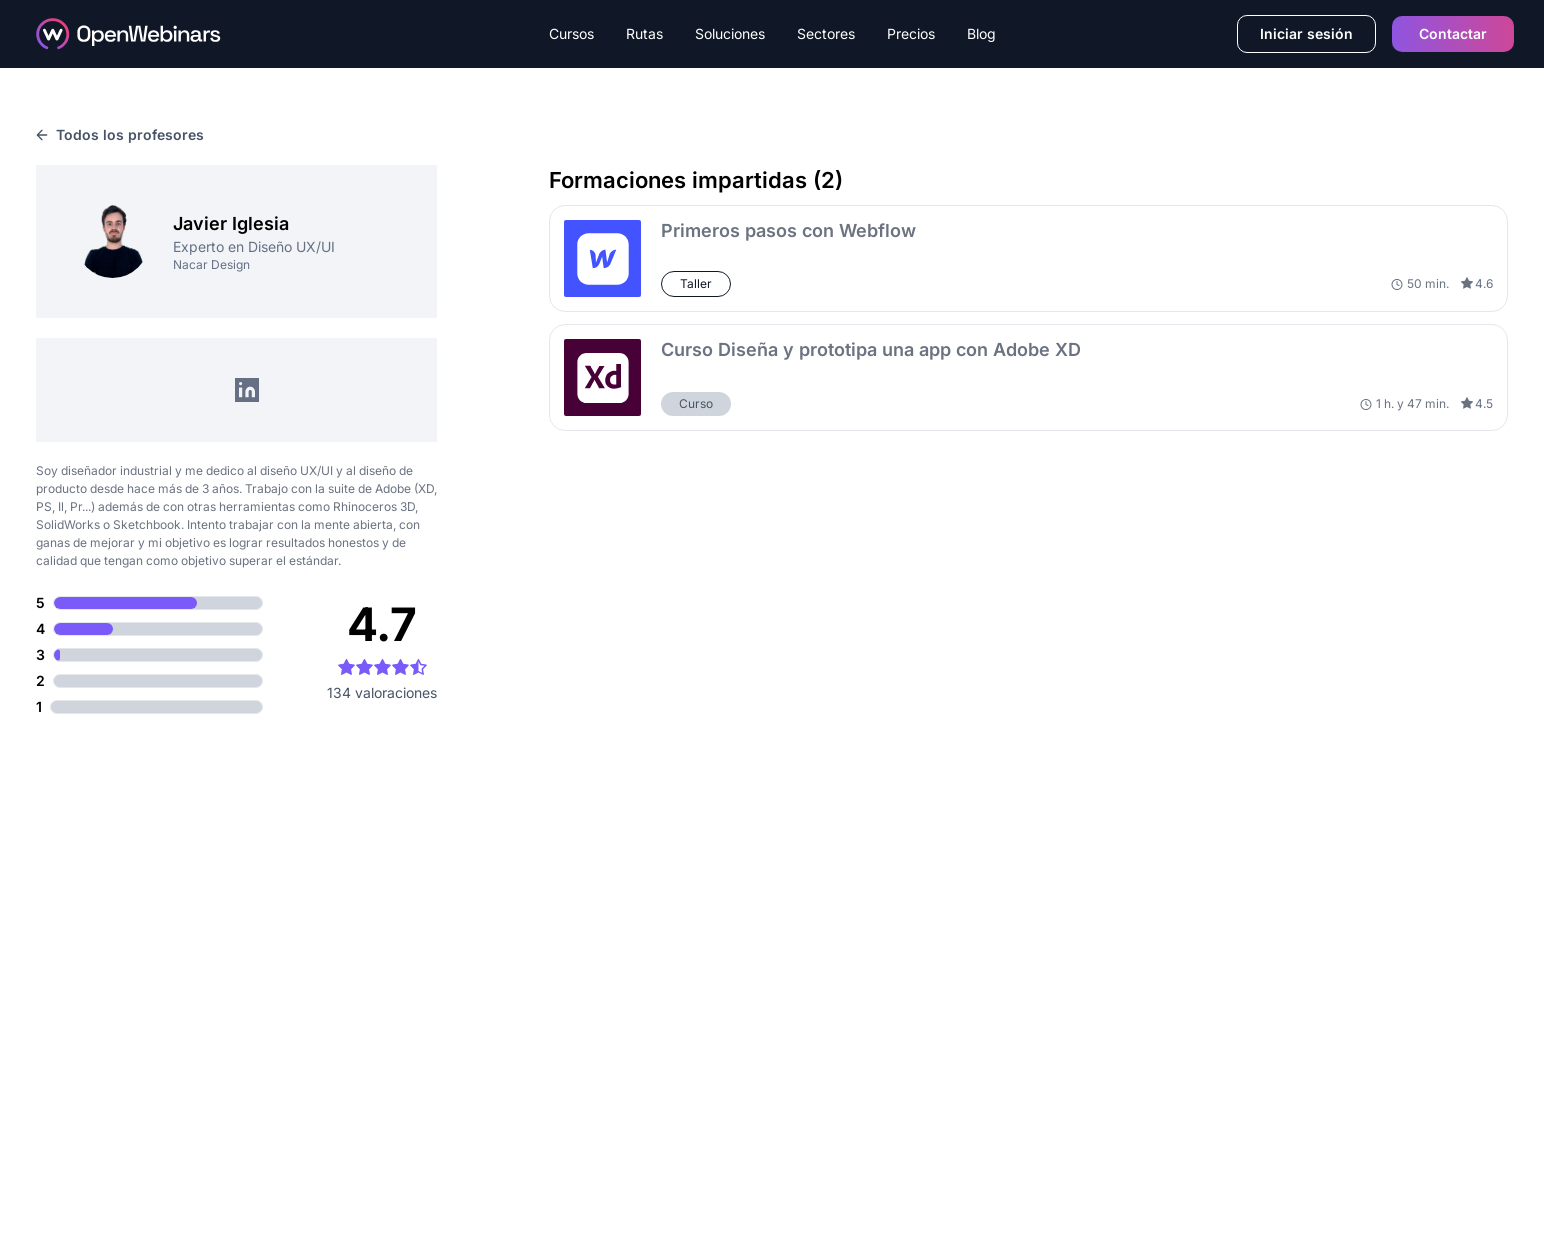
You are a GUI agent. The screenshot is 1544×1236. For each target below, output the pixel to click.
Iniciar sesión (1306, 33)
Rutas (644, 33)
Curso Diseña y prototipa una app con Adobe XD (871, 349)
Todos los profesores (120, 134)
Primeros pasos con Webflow (788, 230)
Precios (911, 33)
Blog (981, 33)
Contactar (1453, 33)
